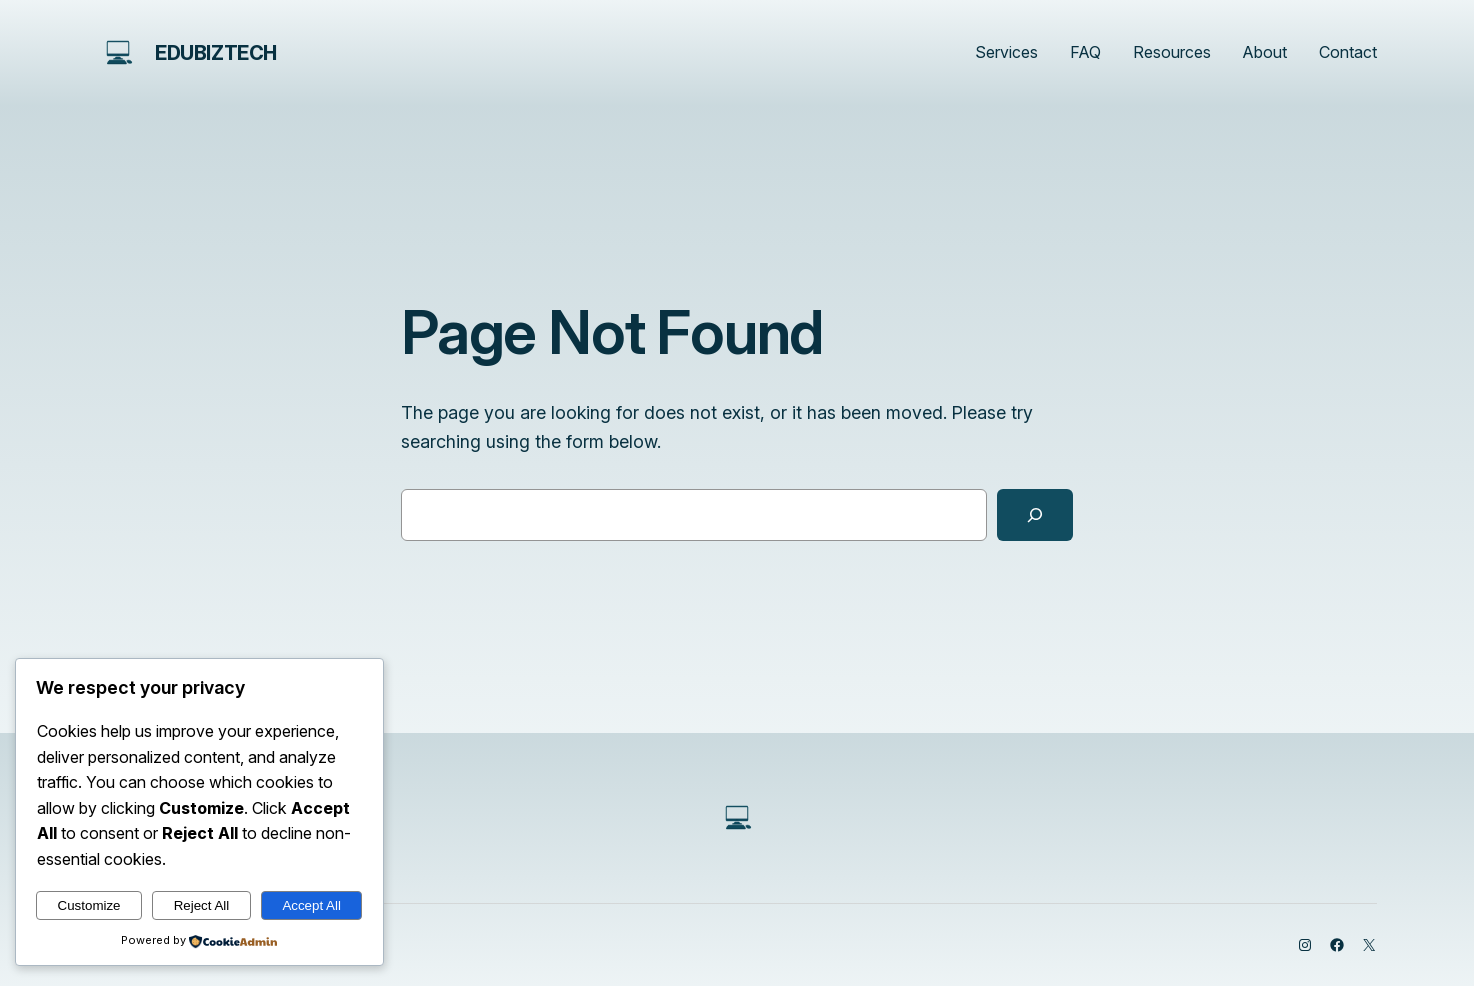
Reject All (202, 905)
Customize (89, 905)
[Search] (1035, 515)
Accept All (311, 905)
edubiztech (216, 53)
